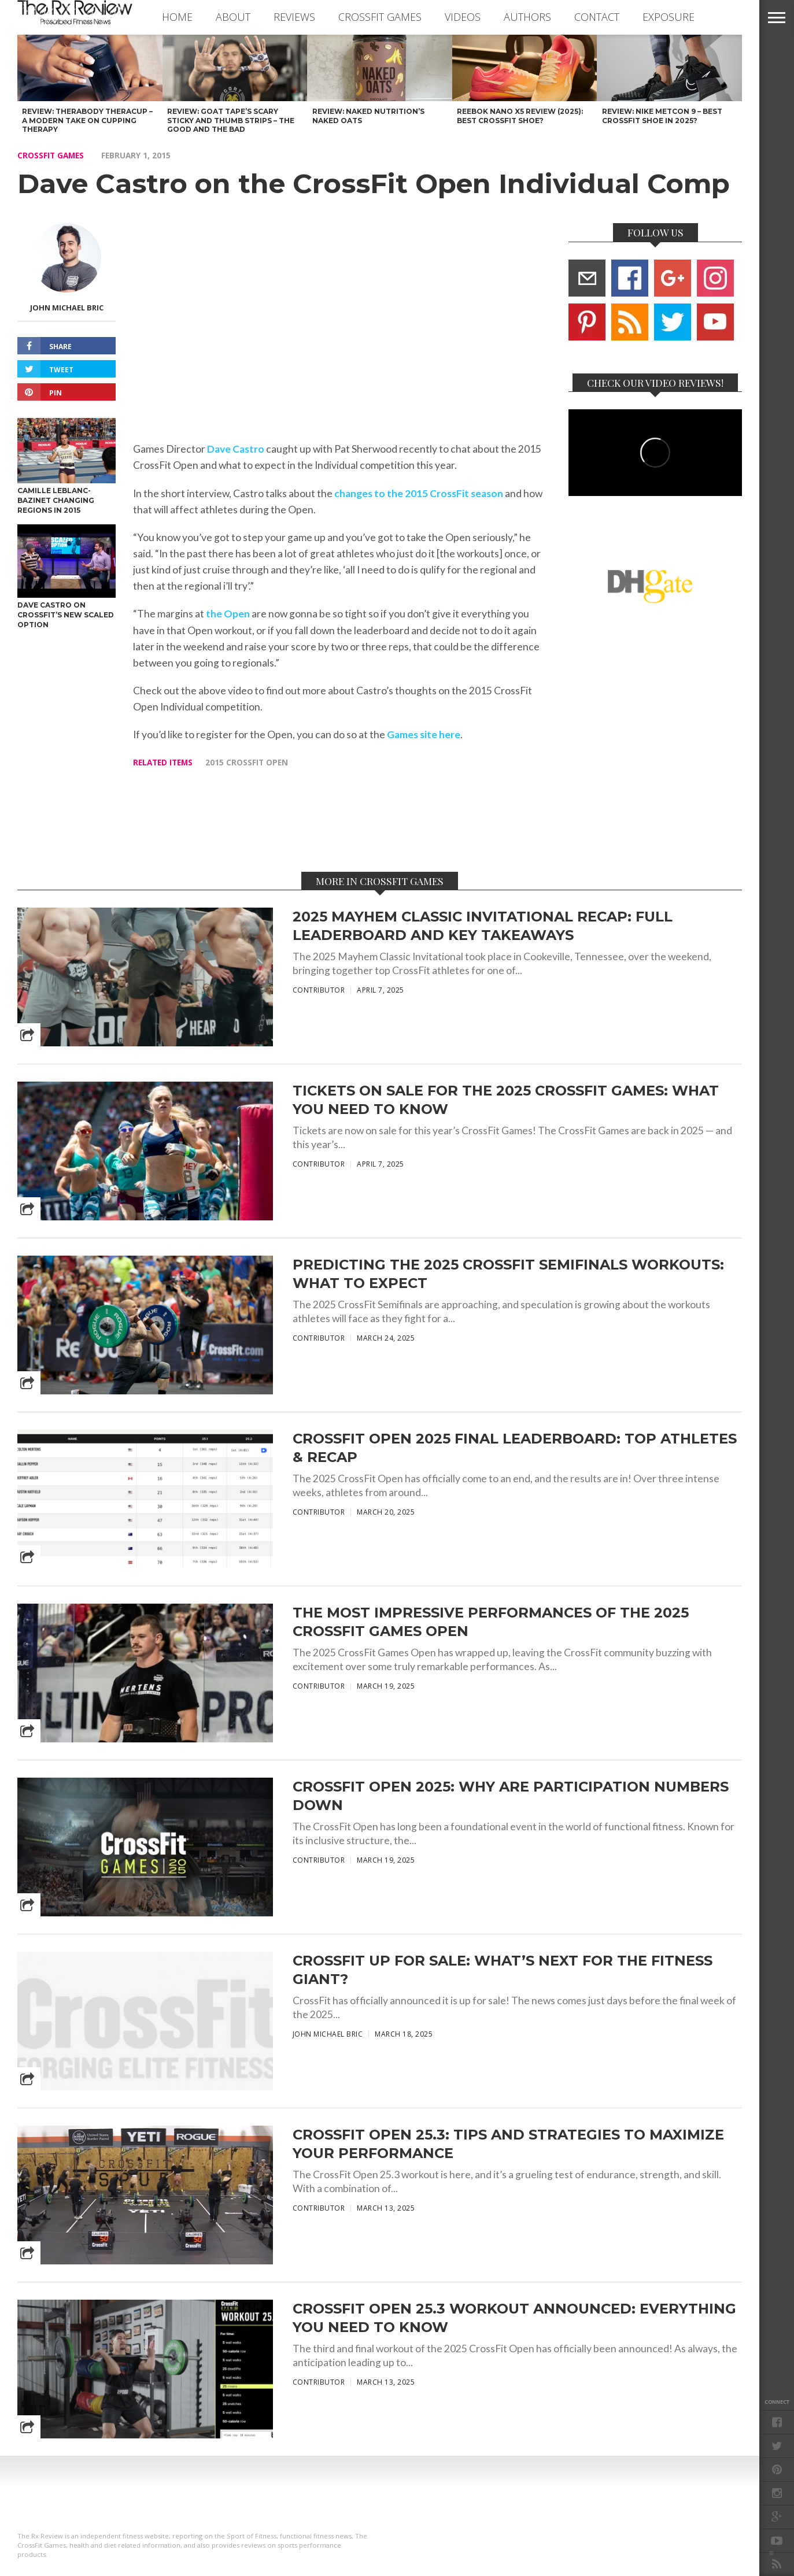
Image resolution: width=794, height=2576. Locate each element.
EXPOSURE (668, 17)
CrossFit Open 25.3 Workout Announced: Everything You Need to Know (514, 2317)
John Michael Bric (67, 307)
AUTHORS (527, 17)
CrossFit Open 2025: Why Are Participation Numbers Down (511, 1795)
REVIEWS (294, 17)
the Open (229, 614)
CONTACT (596, 17)
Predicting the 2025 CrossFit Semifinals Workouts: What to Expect (508, 1273)
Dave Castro (235, 449)
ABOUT (233, 17)
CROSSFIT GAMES (380, 17)
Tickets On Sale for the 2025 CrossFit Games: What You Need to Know (506, 1099)
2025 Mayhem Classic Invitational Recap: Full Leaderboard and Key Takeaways (483, 925)
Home (177, 17)
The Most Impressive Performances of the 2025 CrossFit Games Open (491, 1621)
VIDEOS (463, 17)
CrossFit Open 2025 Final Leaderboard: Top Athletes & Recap (515, 1447)
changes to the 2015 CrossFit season (418, 493)
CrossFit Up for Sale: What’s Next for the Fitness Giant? (502, 1969)
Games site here (423, 734)
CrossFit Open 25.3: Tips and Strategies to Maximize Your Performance (508, 2143)
